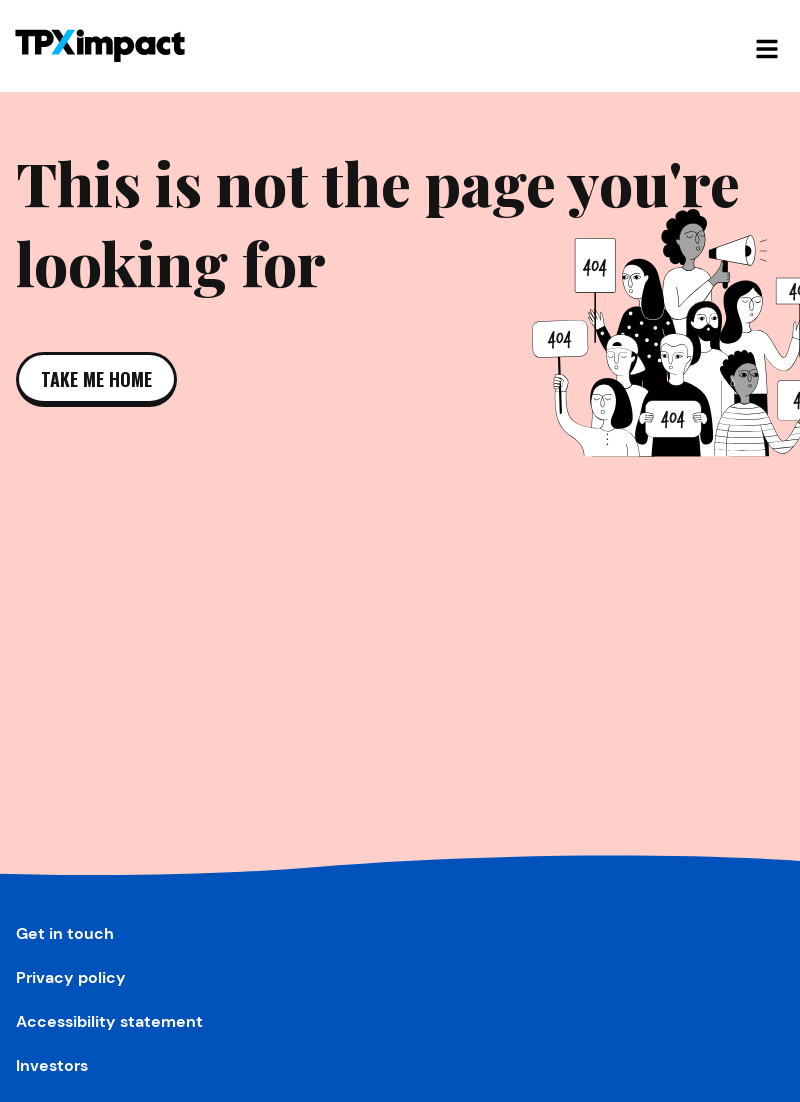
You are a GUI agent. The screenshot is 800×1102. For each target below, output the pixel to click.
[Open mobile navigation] (767, 46)
